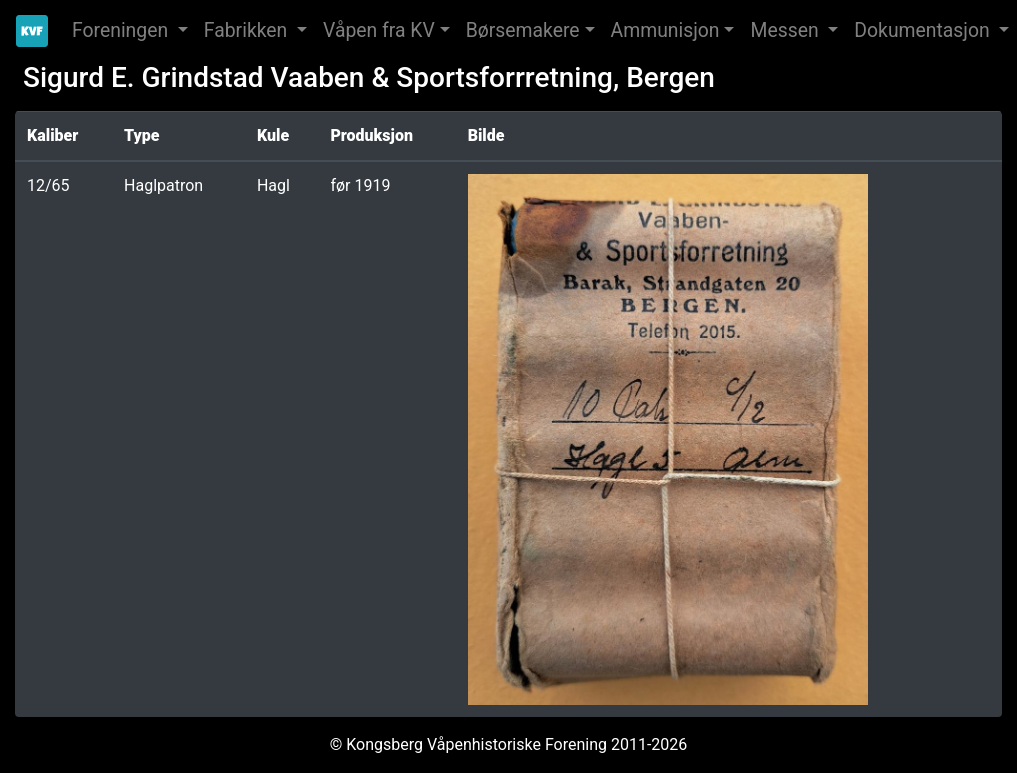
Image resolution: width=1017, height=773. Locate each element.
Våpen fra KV (379, 30)
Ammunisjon (665, 30)
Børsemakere (523, 30)
